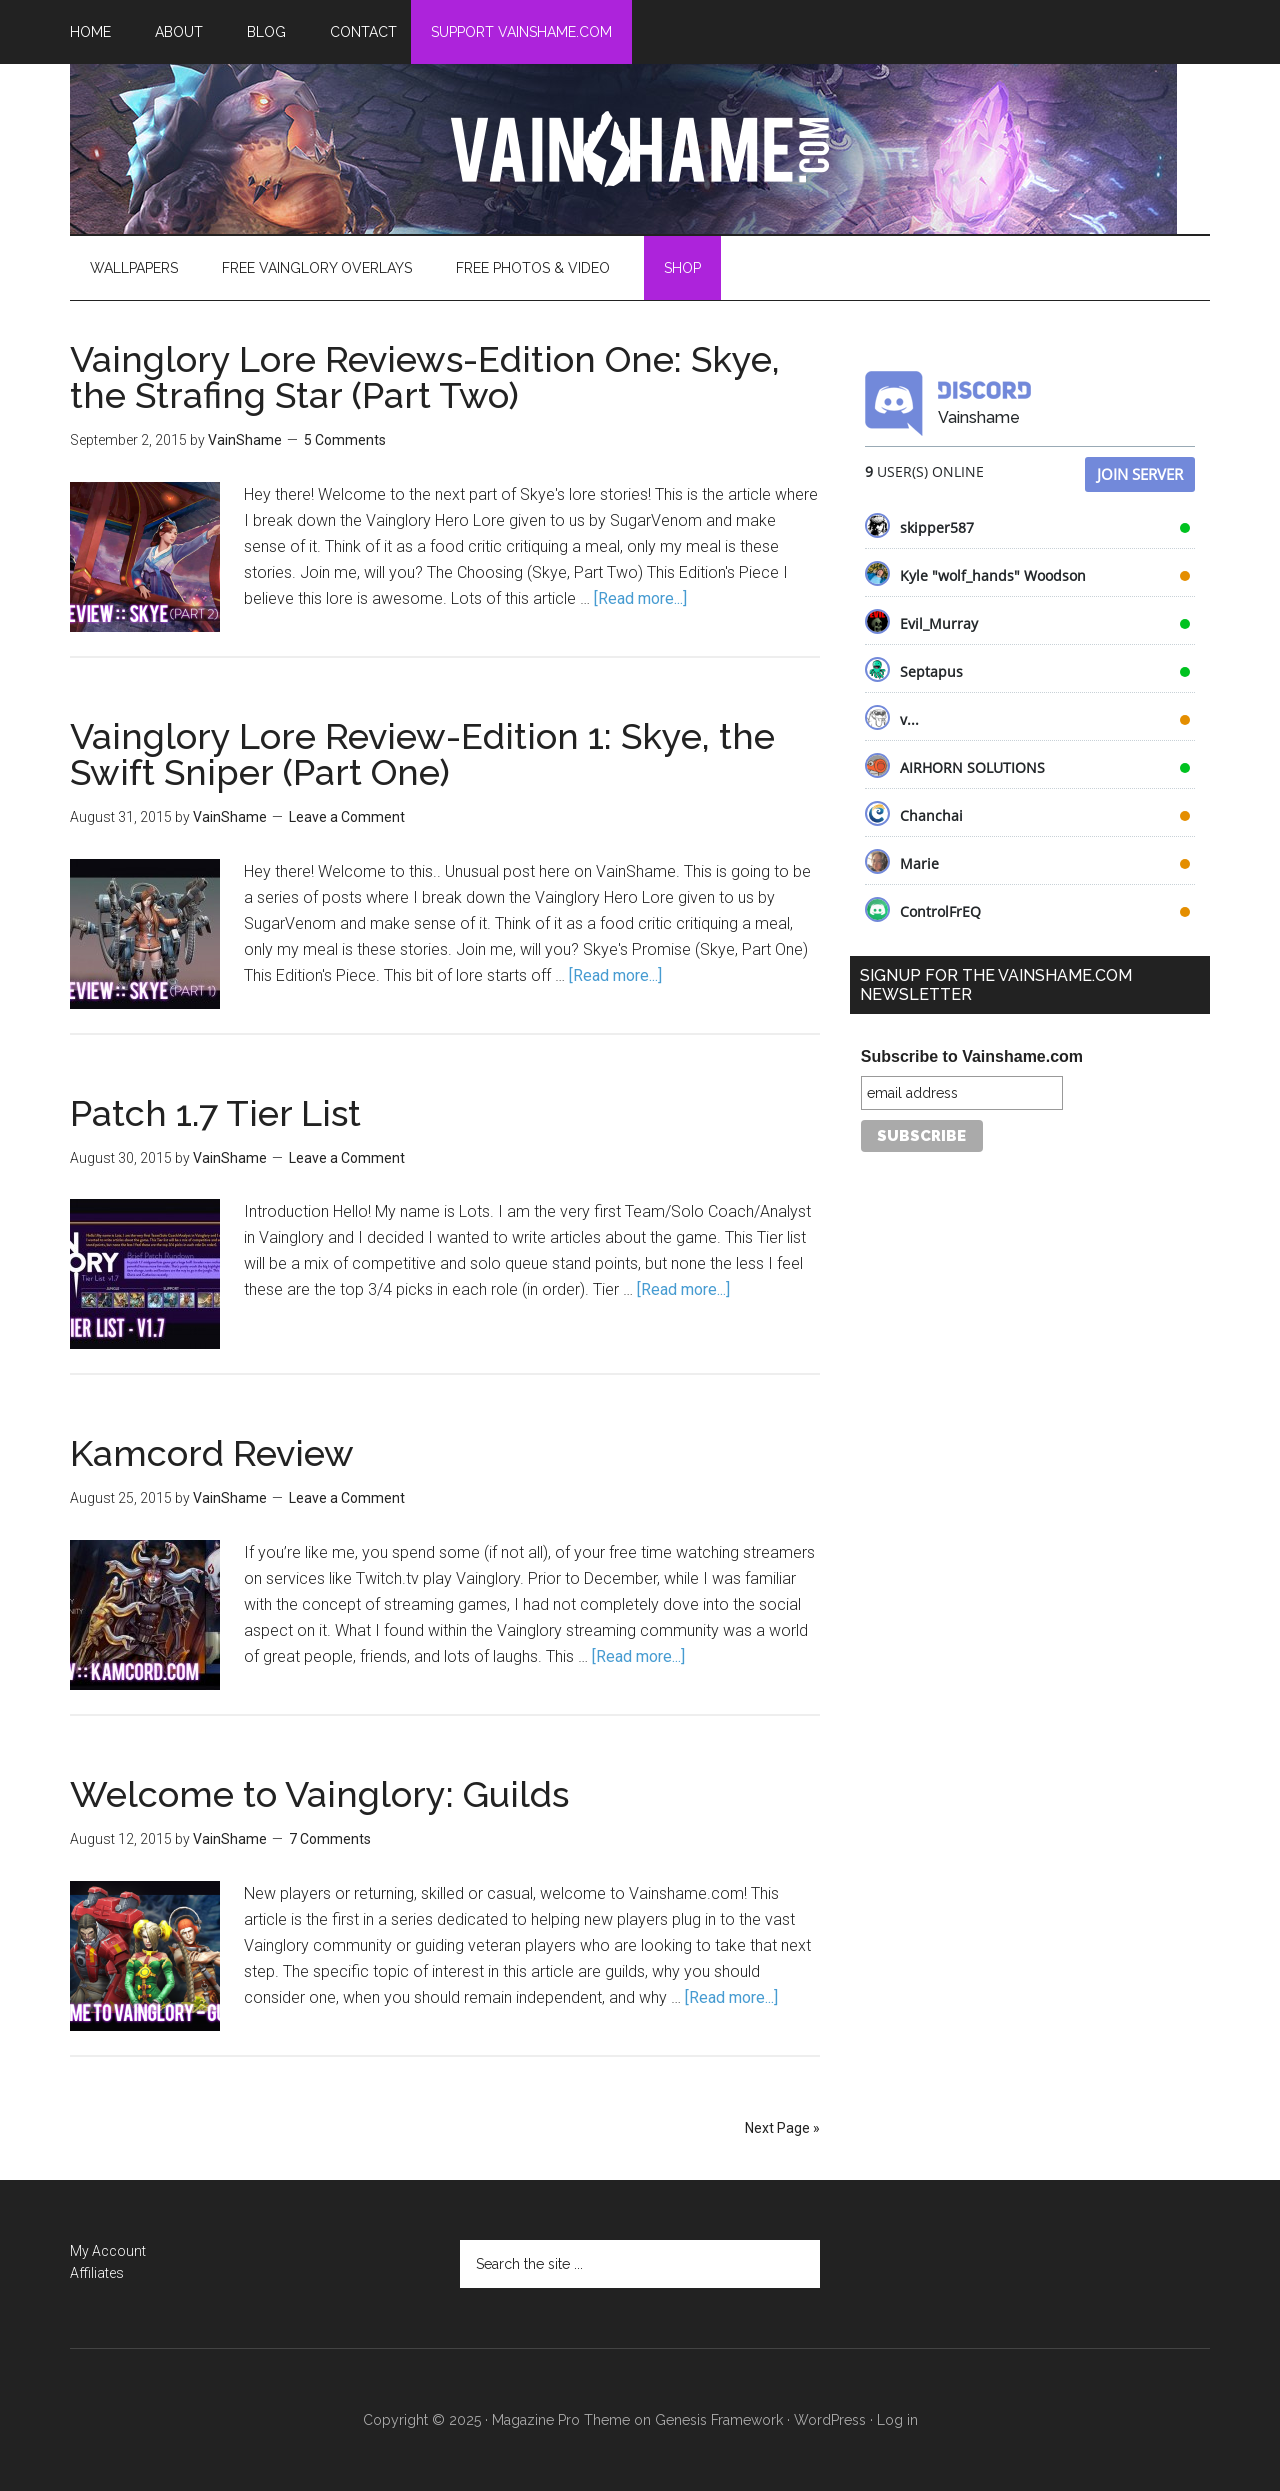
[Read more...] (640, 598)
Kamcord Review (212, 1453)
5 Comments (345, 440)
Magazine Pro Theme (561, 2420)
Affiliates (97, 2273)
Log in (897, 2420)
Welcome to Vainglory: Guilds (319, 1794)
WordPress (830, 2420)
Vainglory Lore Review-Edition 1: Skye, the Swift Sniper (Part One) (422, 754)
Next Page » (782, 2128)
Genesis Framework (719, 2420)
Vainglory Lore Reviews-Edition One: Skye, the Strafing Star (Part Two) (425, 377)
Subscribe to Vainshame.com (972, 1056)
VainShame (640, 149)
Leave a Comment (347, 817)
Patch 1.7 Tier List (215, 1113)
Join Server (1140, 474)
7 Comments (330, 1839)
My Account (108, 2251)
